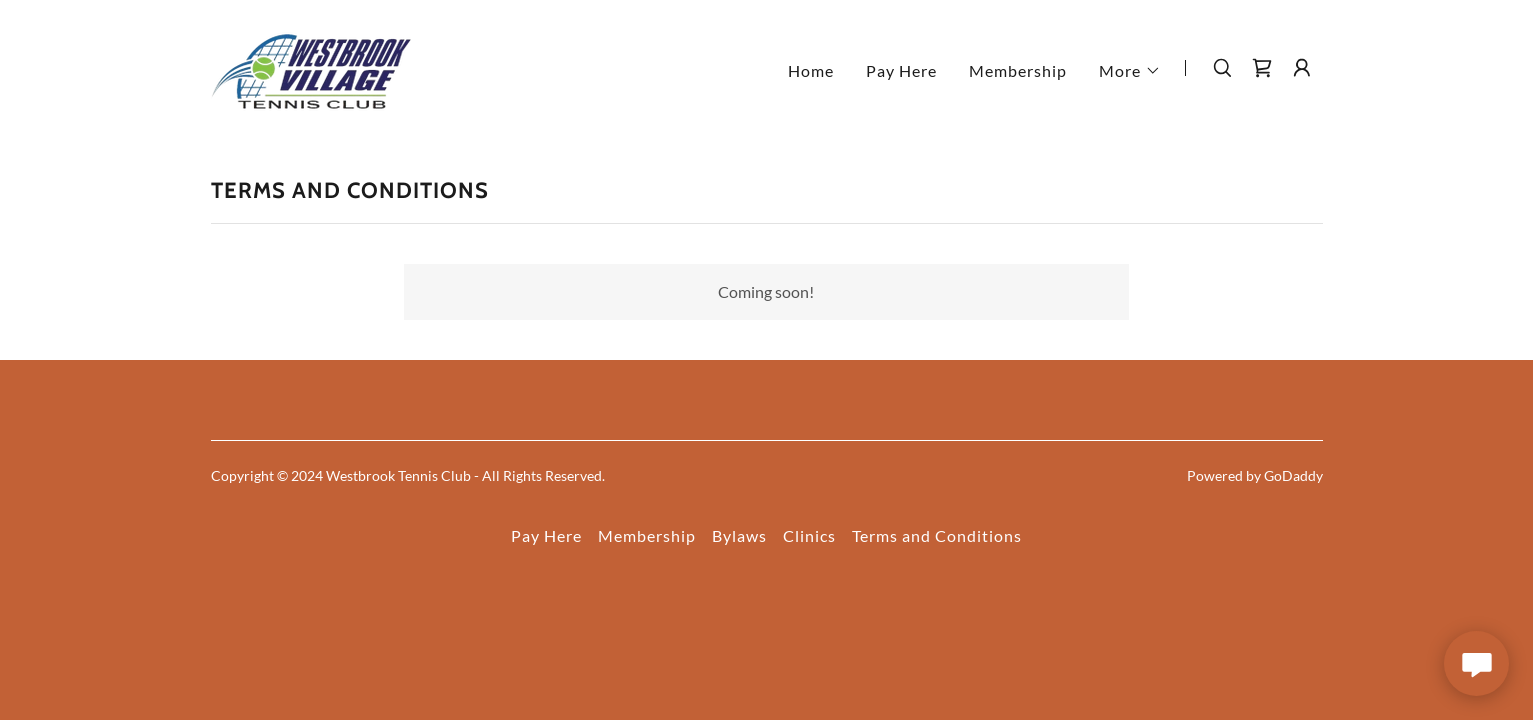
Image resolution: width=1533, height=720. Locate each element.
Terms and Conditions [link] (937, 535)
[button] (1130, 71)
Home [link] (811, 70)
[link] (311, 65)
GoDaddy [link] (1293, 475)
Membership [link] (1018, 70)
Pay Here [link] (901, 70)
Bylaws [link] (739, 535)
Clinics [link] (809, 535)
